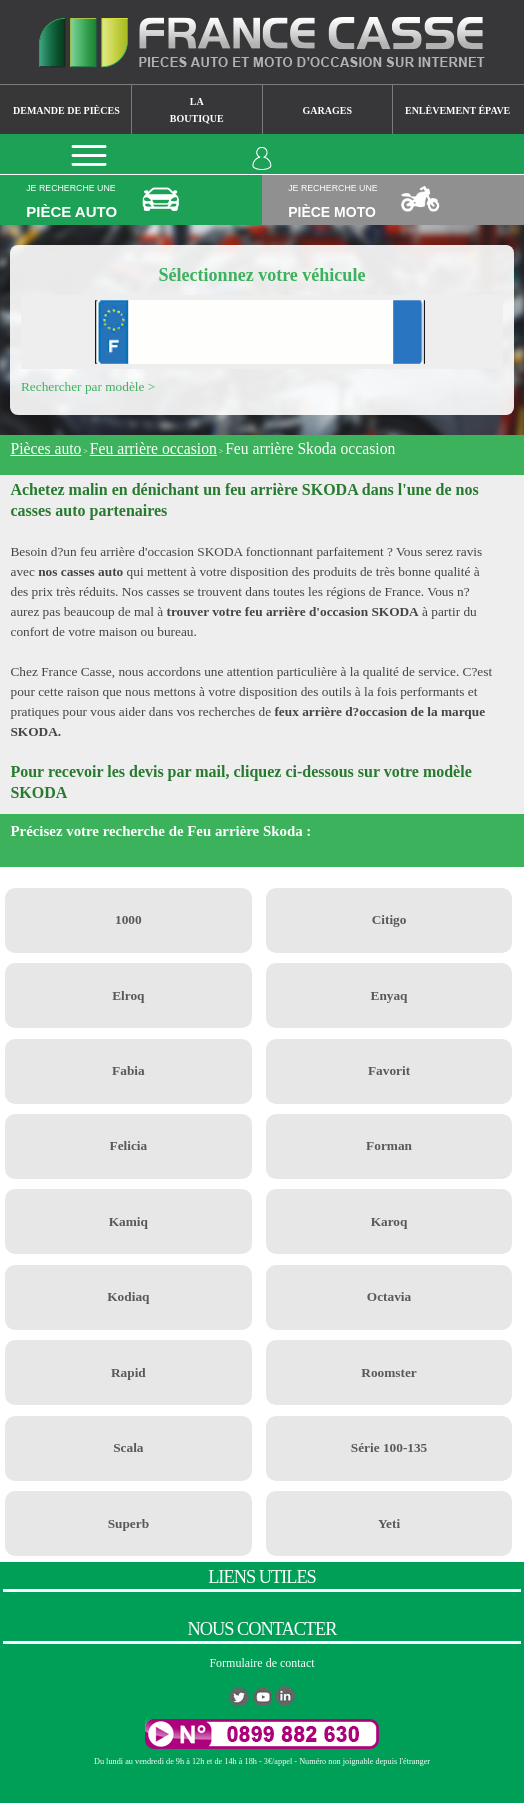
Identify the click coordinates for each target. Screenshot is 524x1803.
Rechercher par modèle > (88, 386)
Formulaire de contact (261, 1663)
